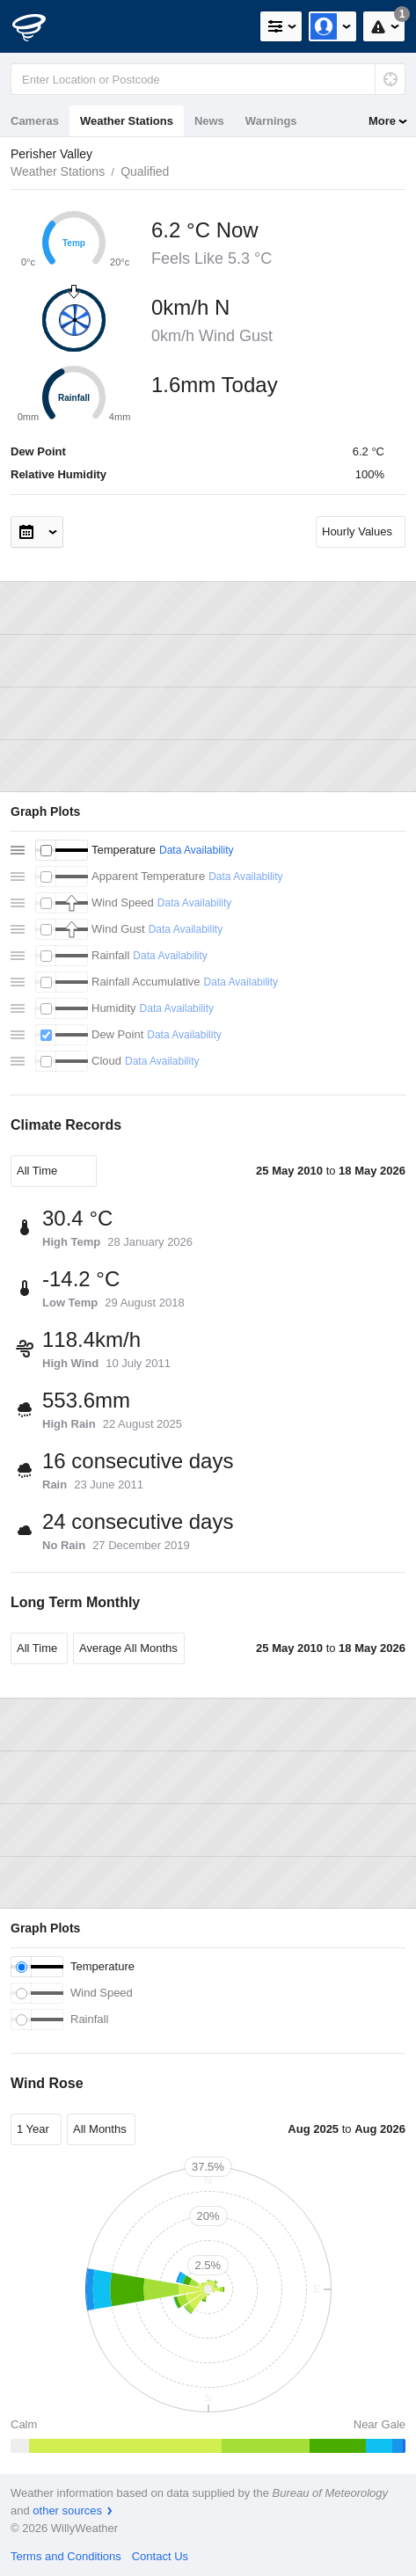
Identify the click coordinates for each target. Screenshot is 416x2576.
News (209, 120)
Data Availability (196, 850)
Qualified (144, 171)
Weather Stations (126, 120)
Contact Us (160, 2556)
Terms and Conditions (66, 2556)
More (382, 120)
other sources (67, 2510)
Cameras (35, 120)
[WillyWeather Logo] (40, 26)
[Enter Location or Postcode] (208, 79)
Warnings (271, 120)
